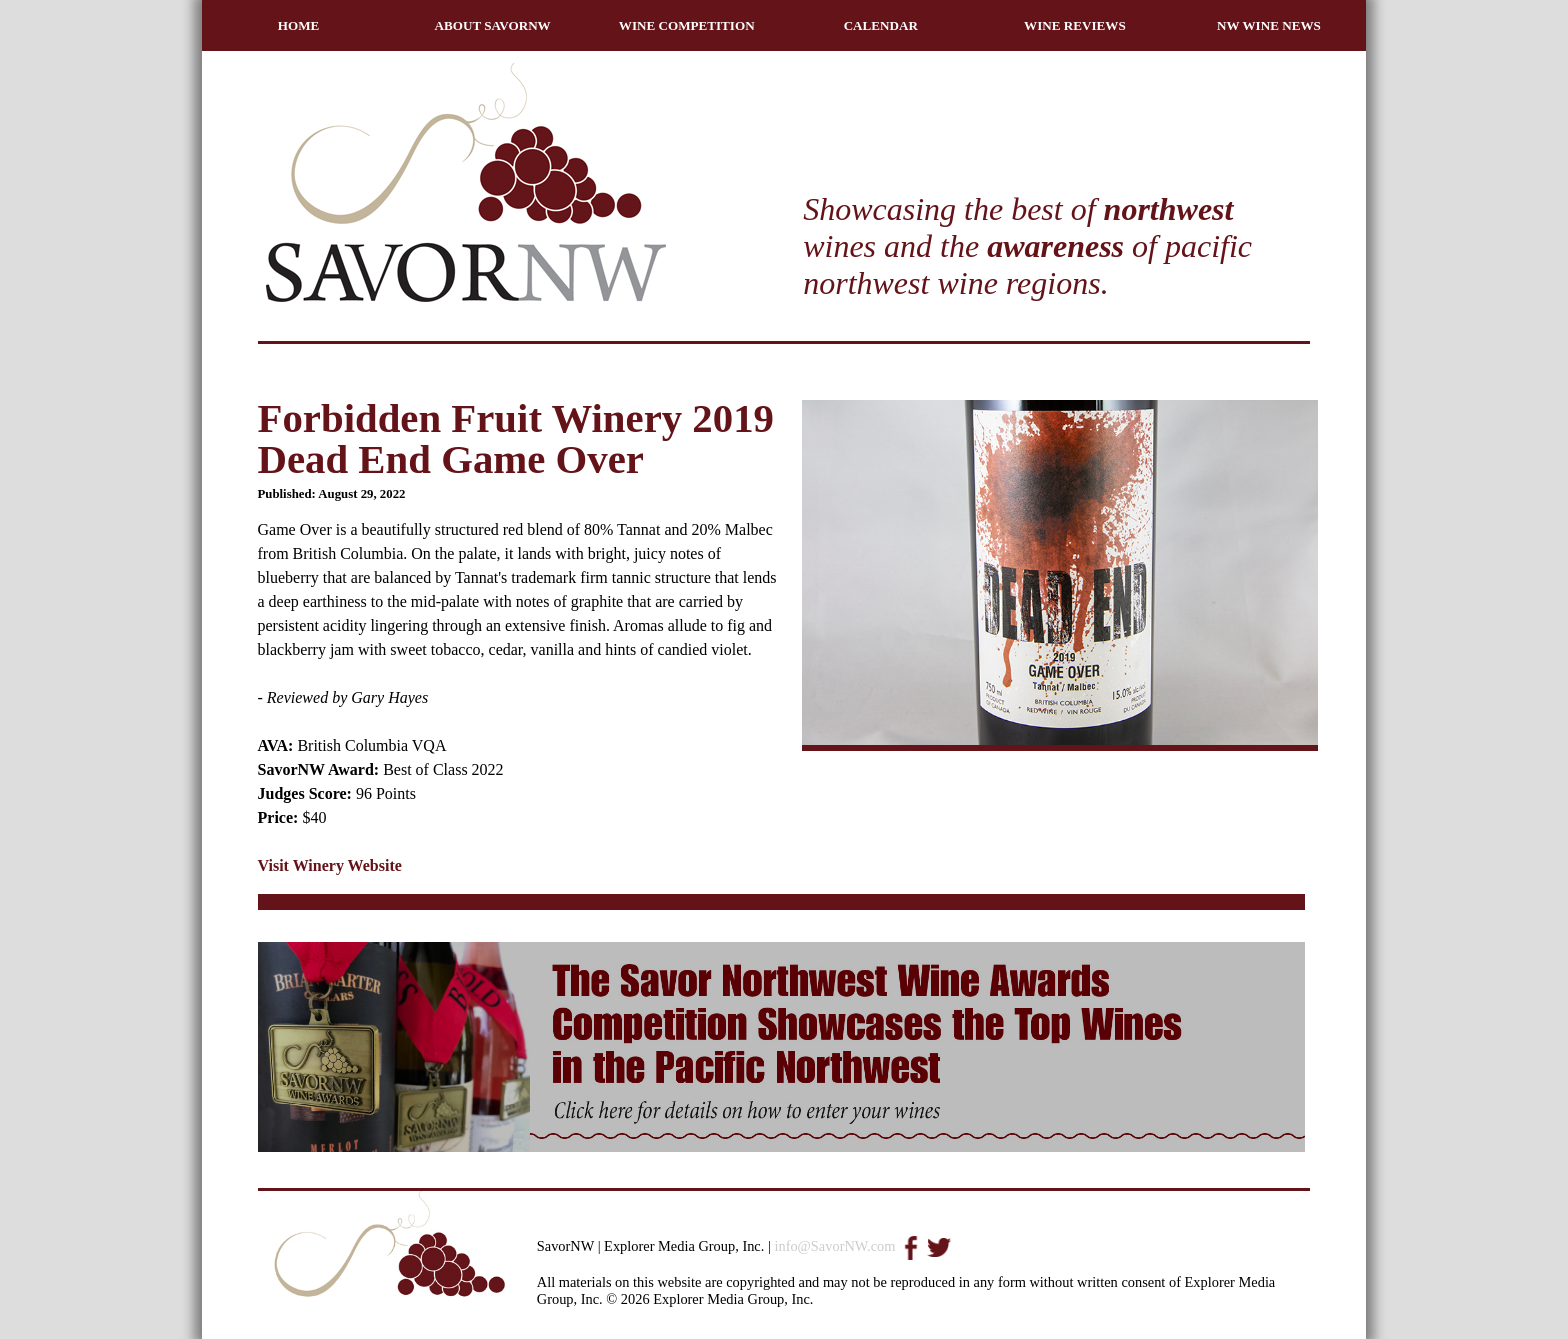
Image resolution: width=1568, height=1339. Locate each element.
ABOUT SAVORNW (493, 25)
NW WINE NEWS (1269, 25)
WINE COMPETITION (687, 25)
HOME (299, 25)
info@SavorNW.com (834, 1246)
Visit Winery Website (330, 865)
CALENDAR (881, 25)
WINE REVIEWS (1075, 25)
